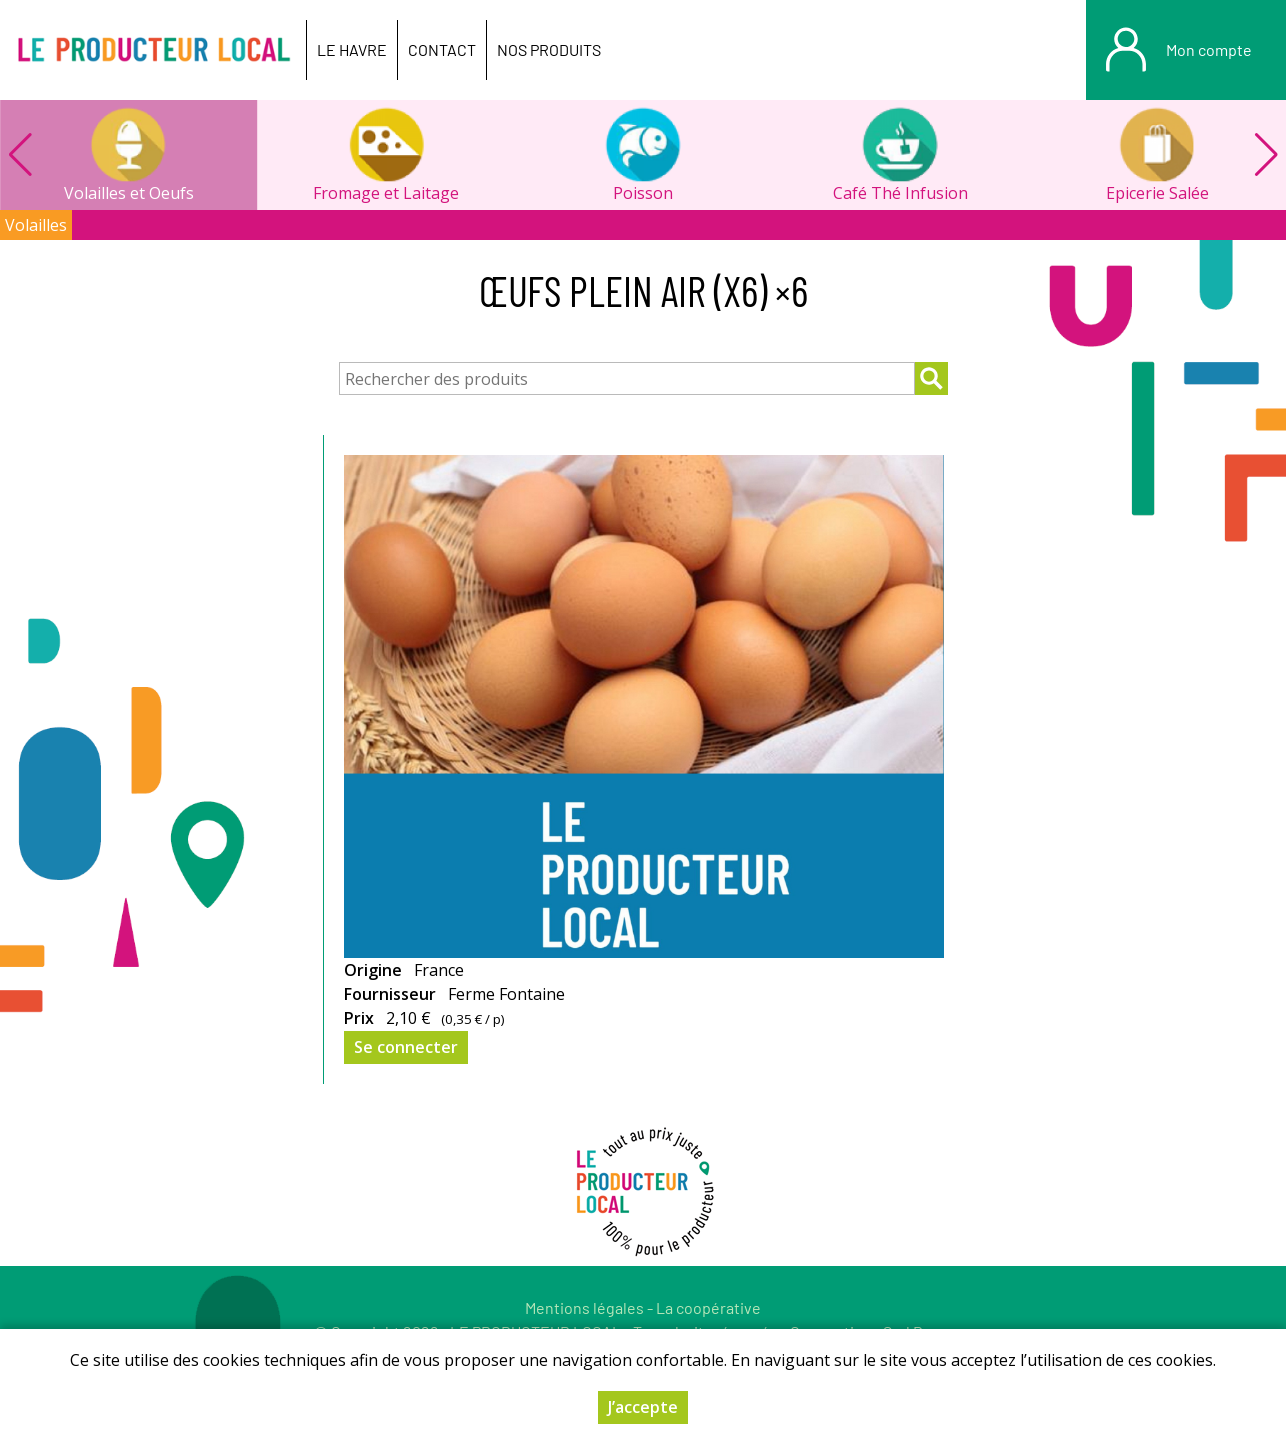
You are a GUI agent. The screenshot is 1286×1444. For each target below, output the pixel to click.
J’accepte (643, 1407)
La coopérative (708, 1307)
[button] (1266, 155)
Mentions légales (584, 1307)
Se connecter (406, 1047)
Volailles (36, 225)
